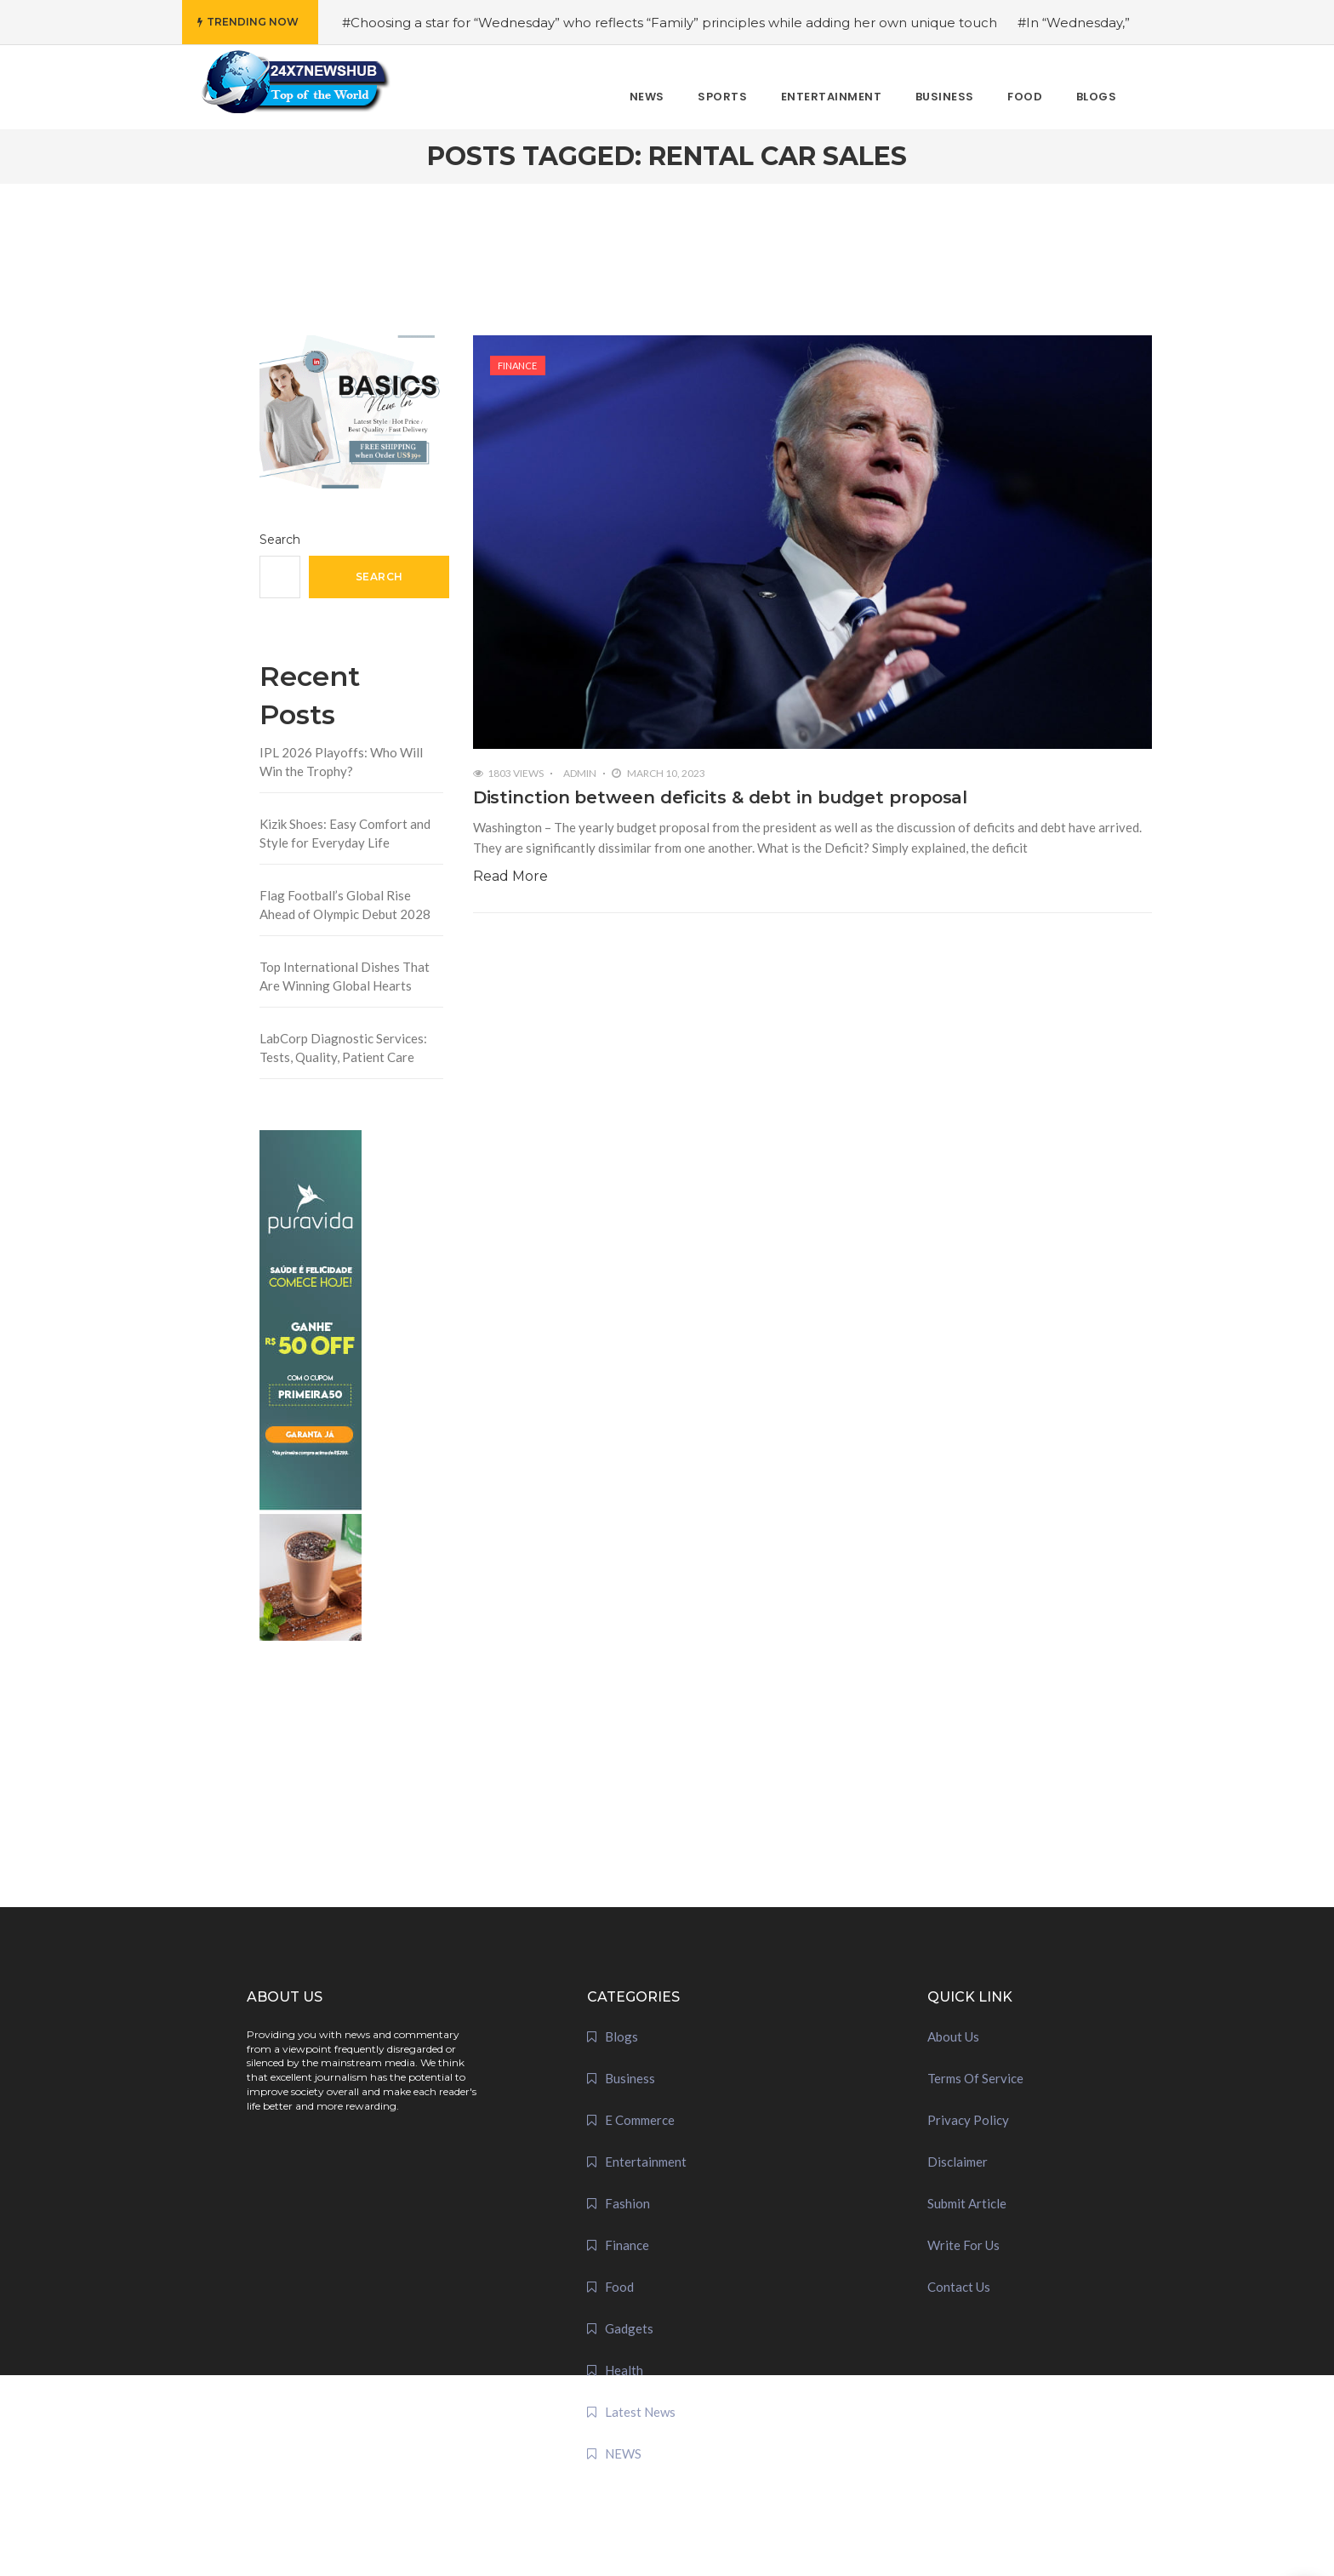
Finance (517, 365)
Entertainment (646, 2161)
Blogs (621, 2036)
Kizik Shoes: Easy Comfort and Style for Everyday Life (344, 833)
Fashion (627, 2203)
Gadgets (629, 2328)
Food (619, 2286)
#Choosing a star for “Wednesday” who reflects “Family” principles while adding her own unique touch (669, 22)
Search (279, 539)
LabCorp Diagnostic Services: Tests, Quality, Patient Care (343, 1048)
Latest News (640, 2411)
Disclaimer (957, 2161)
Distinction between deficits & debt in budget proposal (720, 797)
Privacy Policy (968, 2120)
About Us (953, 2036)
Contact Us (958, 2286)
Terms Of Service (975, 2078)
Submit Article (966, 2203)
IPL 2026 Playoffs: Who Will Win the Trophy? (341, 762)
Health (624, 2370)
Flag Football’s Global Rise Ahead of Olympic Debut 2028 (344, 905)
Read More (510, 876)
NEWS (623, 2453)
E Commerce (640, 2120)
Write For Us (963, 2245)
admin (579, 773)
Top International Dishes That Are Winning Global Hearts (344, 976)
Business (630, 2078)
